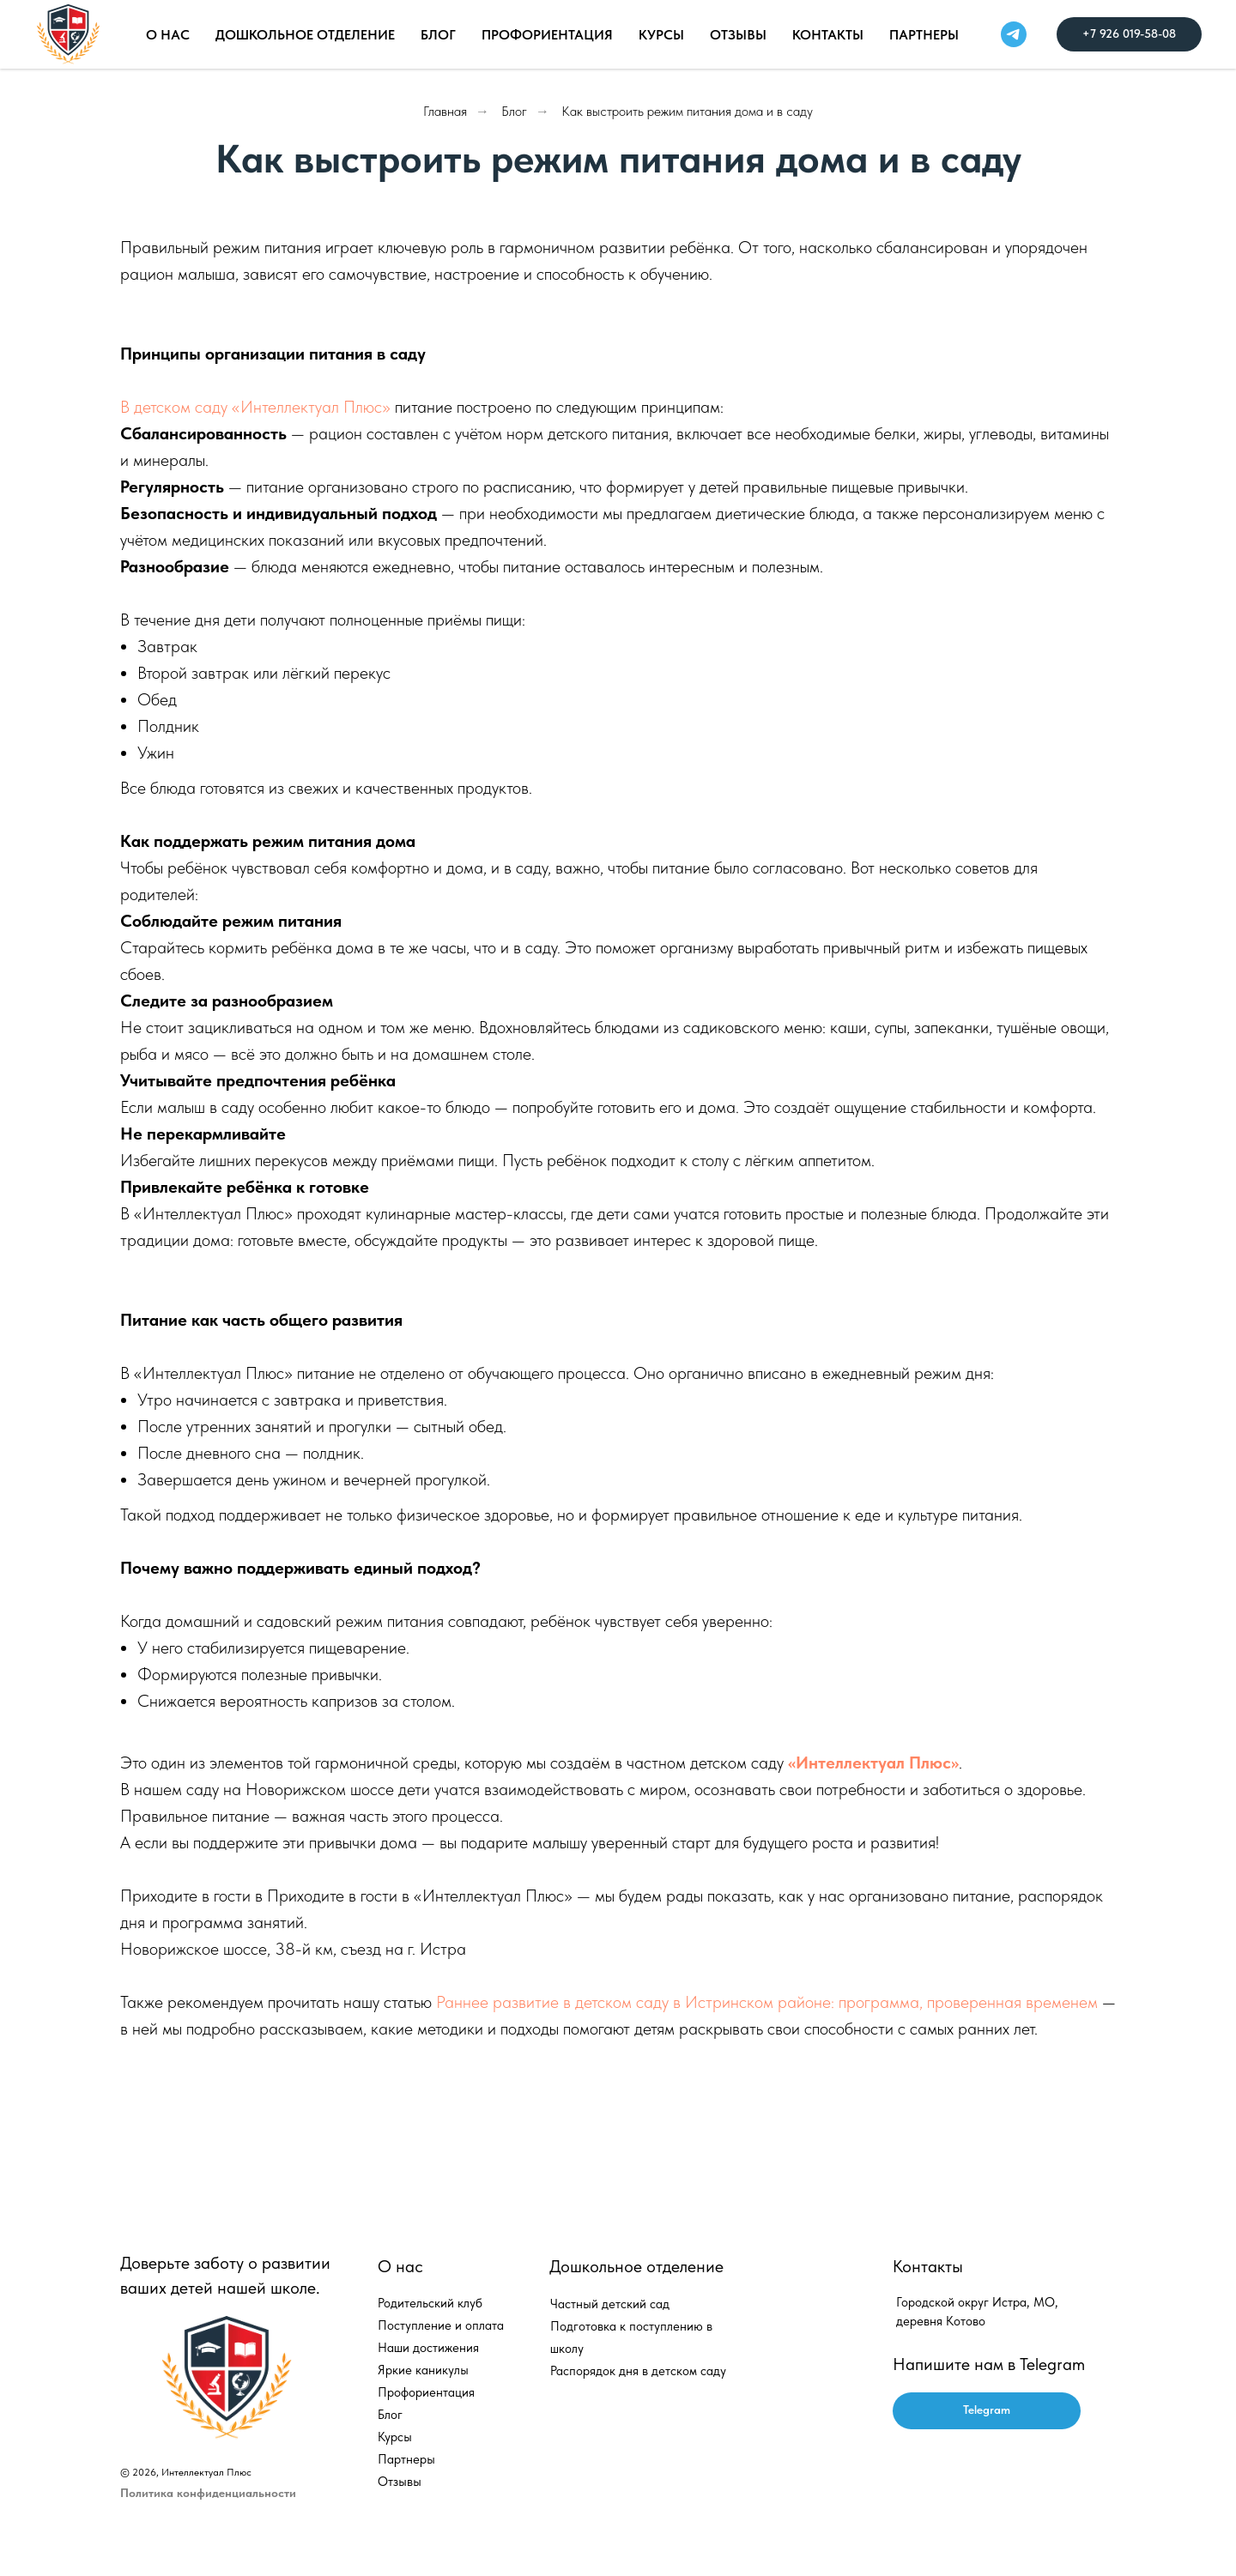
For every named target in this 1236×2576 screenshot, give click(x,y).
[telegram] (1014, 34)
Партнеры (924, 35)
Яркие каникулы (423, 2370)
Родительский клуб (430, 2303)
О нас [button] (168, 35)
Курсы (661, 35)
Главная (445, 111)
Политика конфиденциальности (208, 2493)
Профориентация (547, 35)
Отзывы (738, 35)
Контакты (827, 35)
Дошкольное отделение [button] (305, 35)
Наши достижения (428, 2347)
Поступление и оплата (441, 2325)
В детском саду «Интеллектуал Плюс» (255, 406)
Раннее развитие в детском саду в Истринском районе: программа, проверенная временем (769, 2002)
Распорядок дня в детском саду (638, 2371)
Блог (514, 111)
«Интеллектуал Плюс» (873, 1762)
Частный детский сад (610, 2304)
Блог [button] (438, 35)
